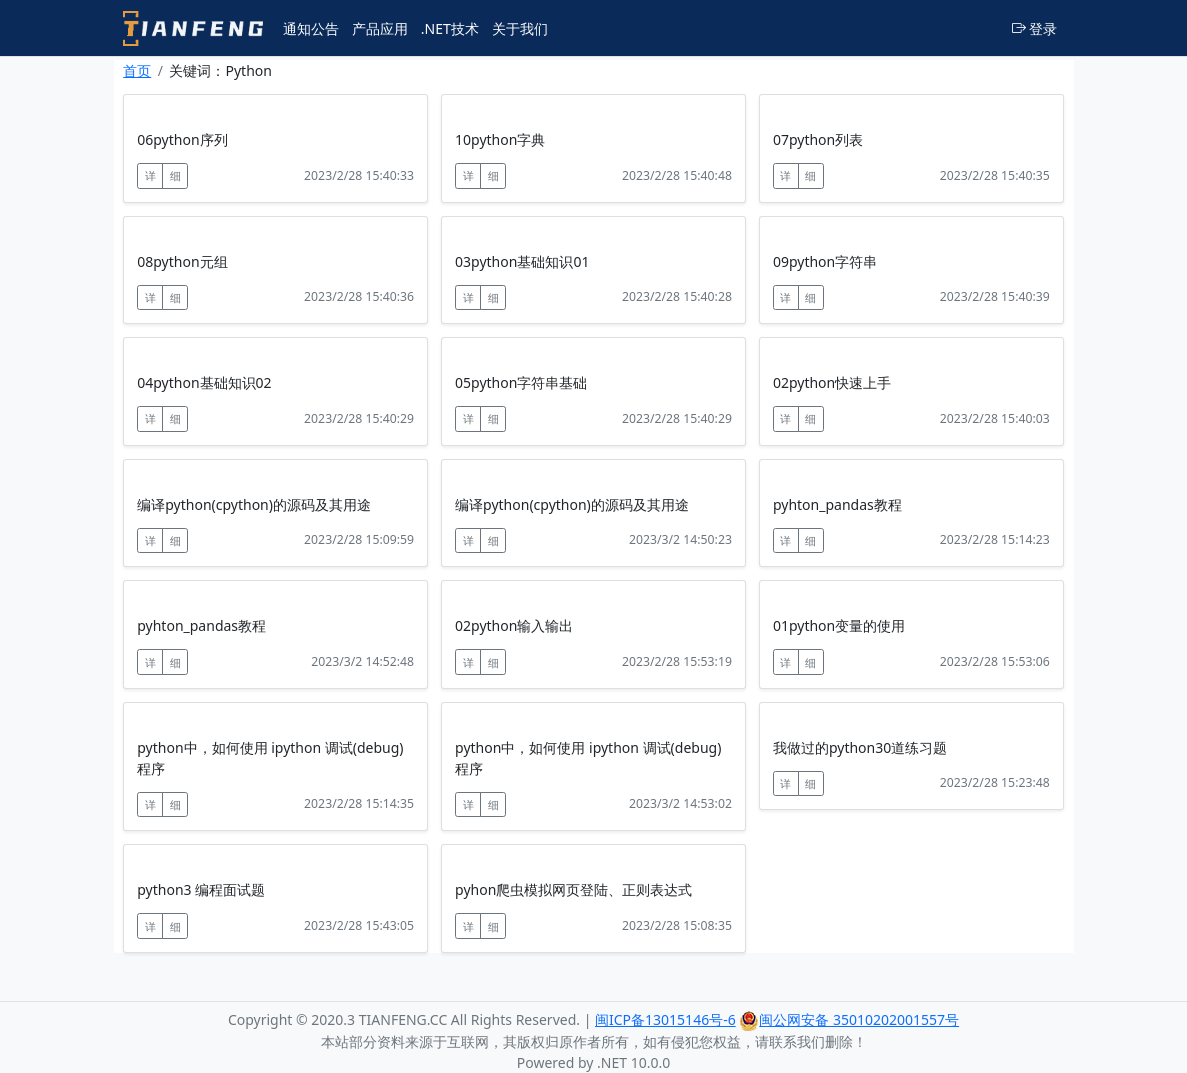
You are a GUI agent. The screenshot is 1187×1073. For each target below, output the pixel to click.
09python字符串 (825, 261)
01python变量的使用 (839, 625)
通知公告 (311, 28)
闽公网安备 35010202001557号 (849, 1019)
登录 (1035, 28)
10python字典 (500, 139)
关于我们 (520, 28)
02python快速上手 (832, 382)
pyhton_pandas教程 (837, 504)
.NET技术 (450, 28)
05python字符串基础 (521, 382)
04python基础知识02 (204, 382)
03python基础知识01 (522, 261)
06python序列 (182, 139)
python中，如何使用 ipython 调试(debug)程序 (270, 758)
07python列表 (818, 139)
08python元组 (182, 261)
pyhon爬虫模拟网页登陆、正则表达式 (573, 889)
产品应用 (380, 28)
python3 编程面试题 (201, 889)
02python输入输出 (514, 625)
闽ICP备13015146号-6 (665, 1019)
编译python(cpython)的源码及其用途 (254, 504)
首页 (137, 70)
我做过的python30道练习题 (860, 747)
